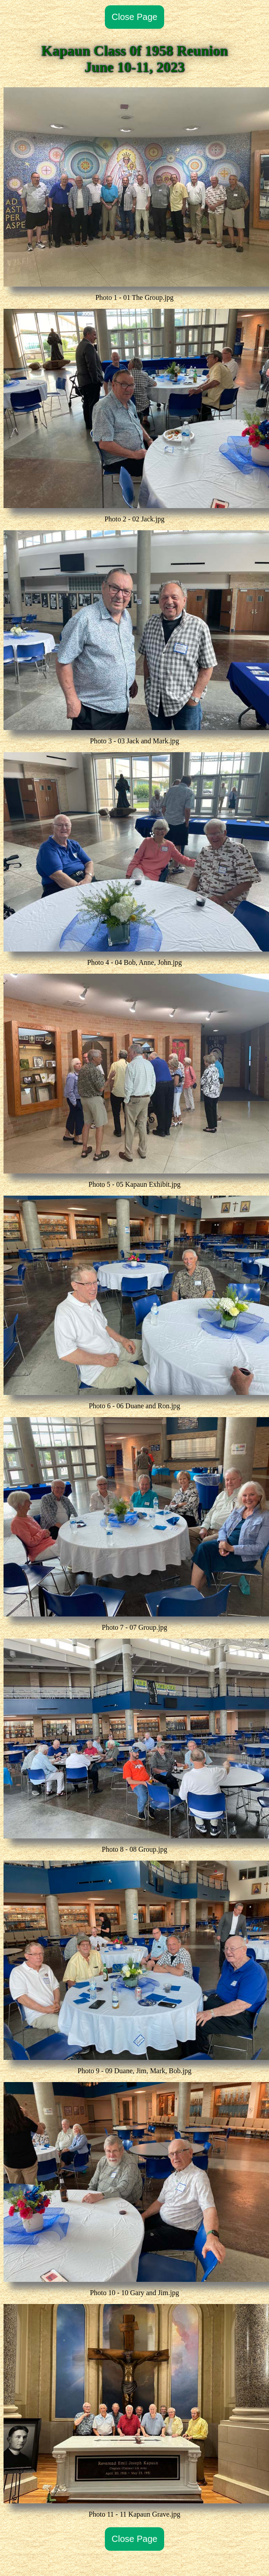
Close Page (134, 17)
